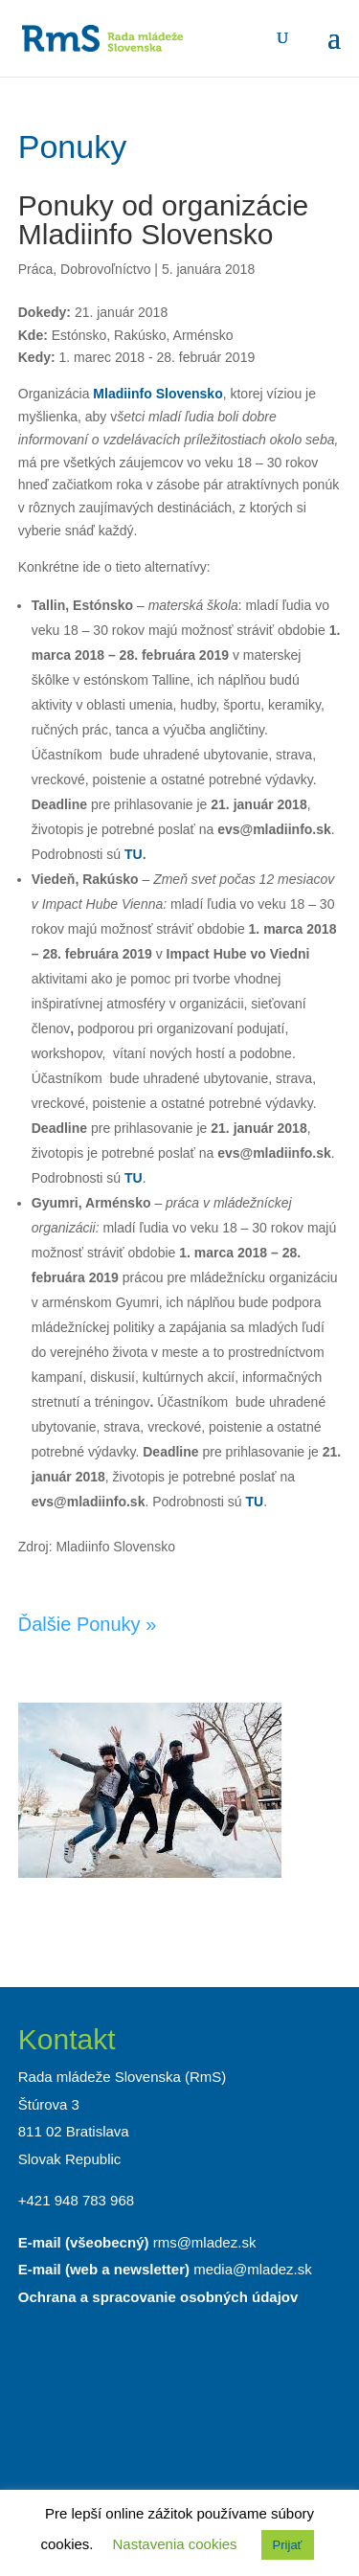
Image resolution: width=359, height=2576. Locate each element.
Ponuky (72, 146)
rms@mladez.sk (205, 2242)
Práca (36, 269)
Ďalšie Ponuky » (87, 1624)
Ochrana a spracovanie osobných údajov (158, 2297)
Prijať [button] (288, 2545)
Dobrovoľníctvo (105, 269)
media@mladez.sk (252, 2269)
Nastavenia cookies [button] (175, 2544)
